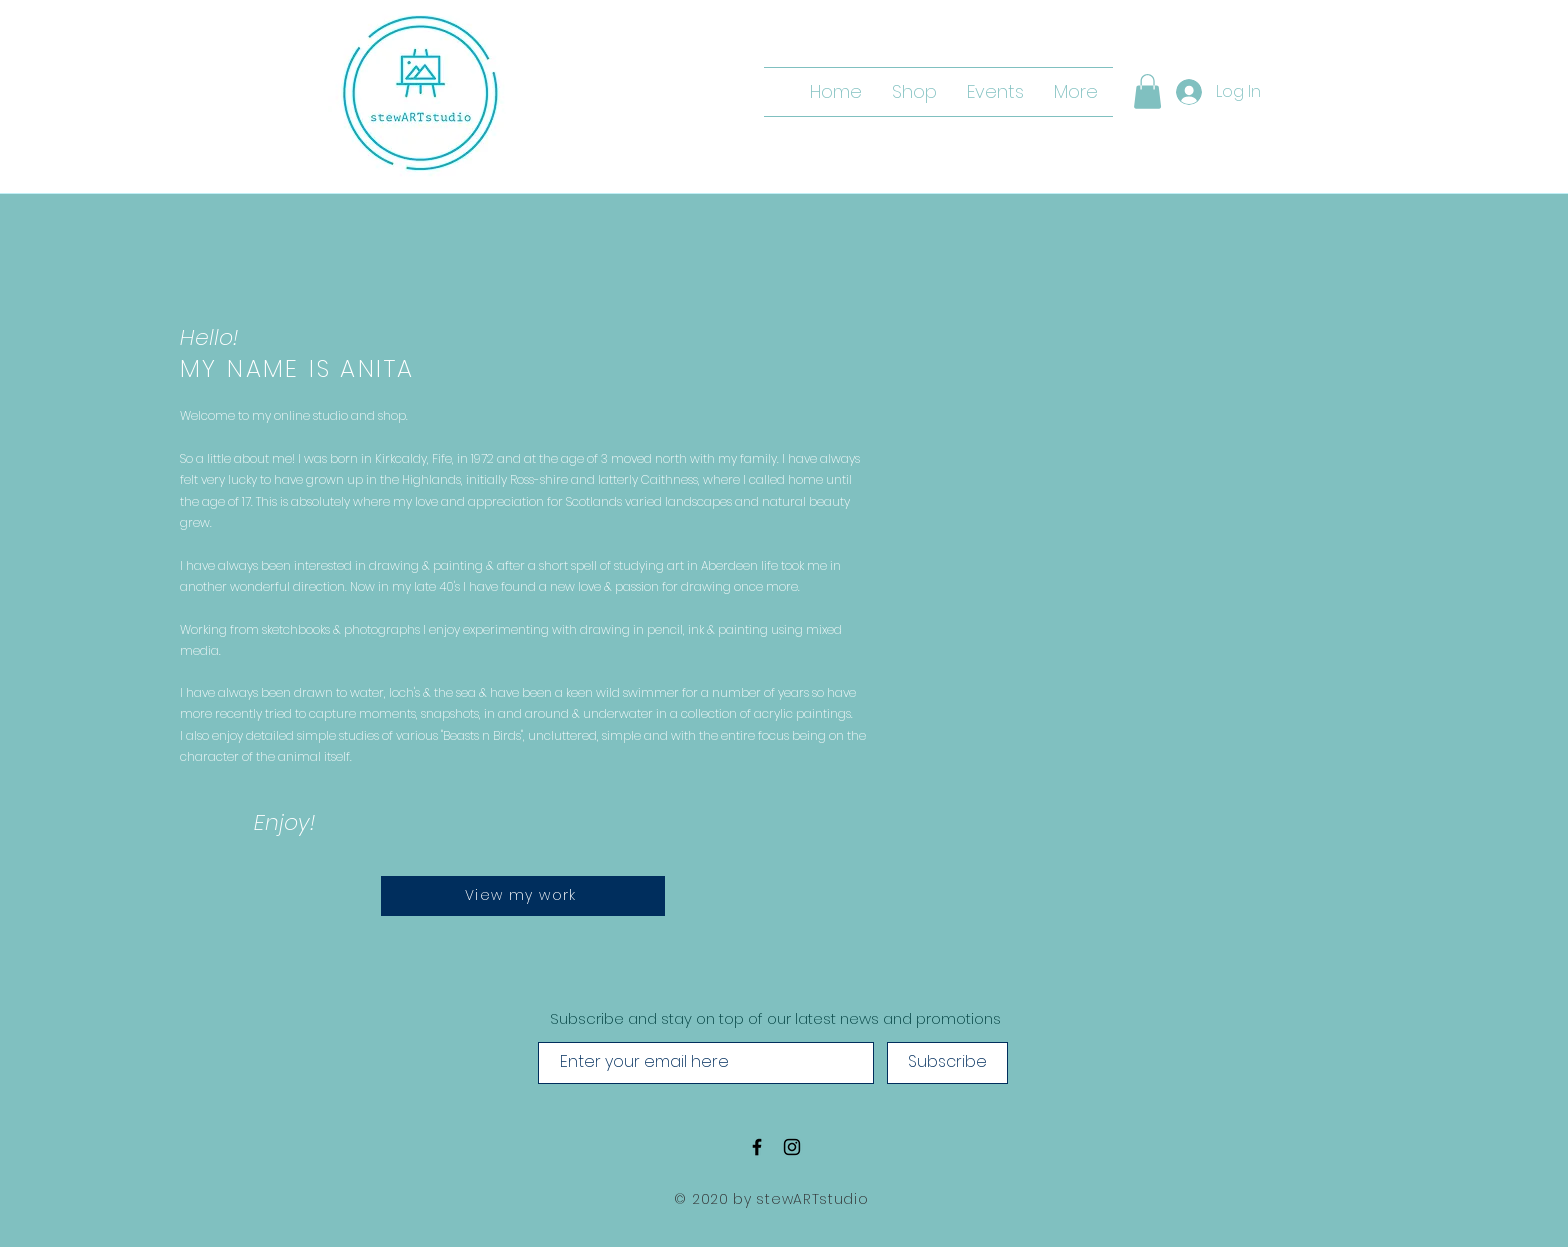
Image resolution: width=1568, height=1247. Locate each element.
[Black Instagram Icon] (792, 1147)
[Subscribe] (947, 1063)
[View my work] (523, 896)
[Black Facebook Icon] (757, 1147)
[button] (1147, 91)
